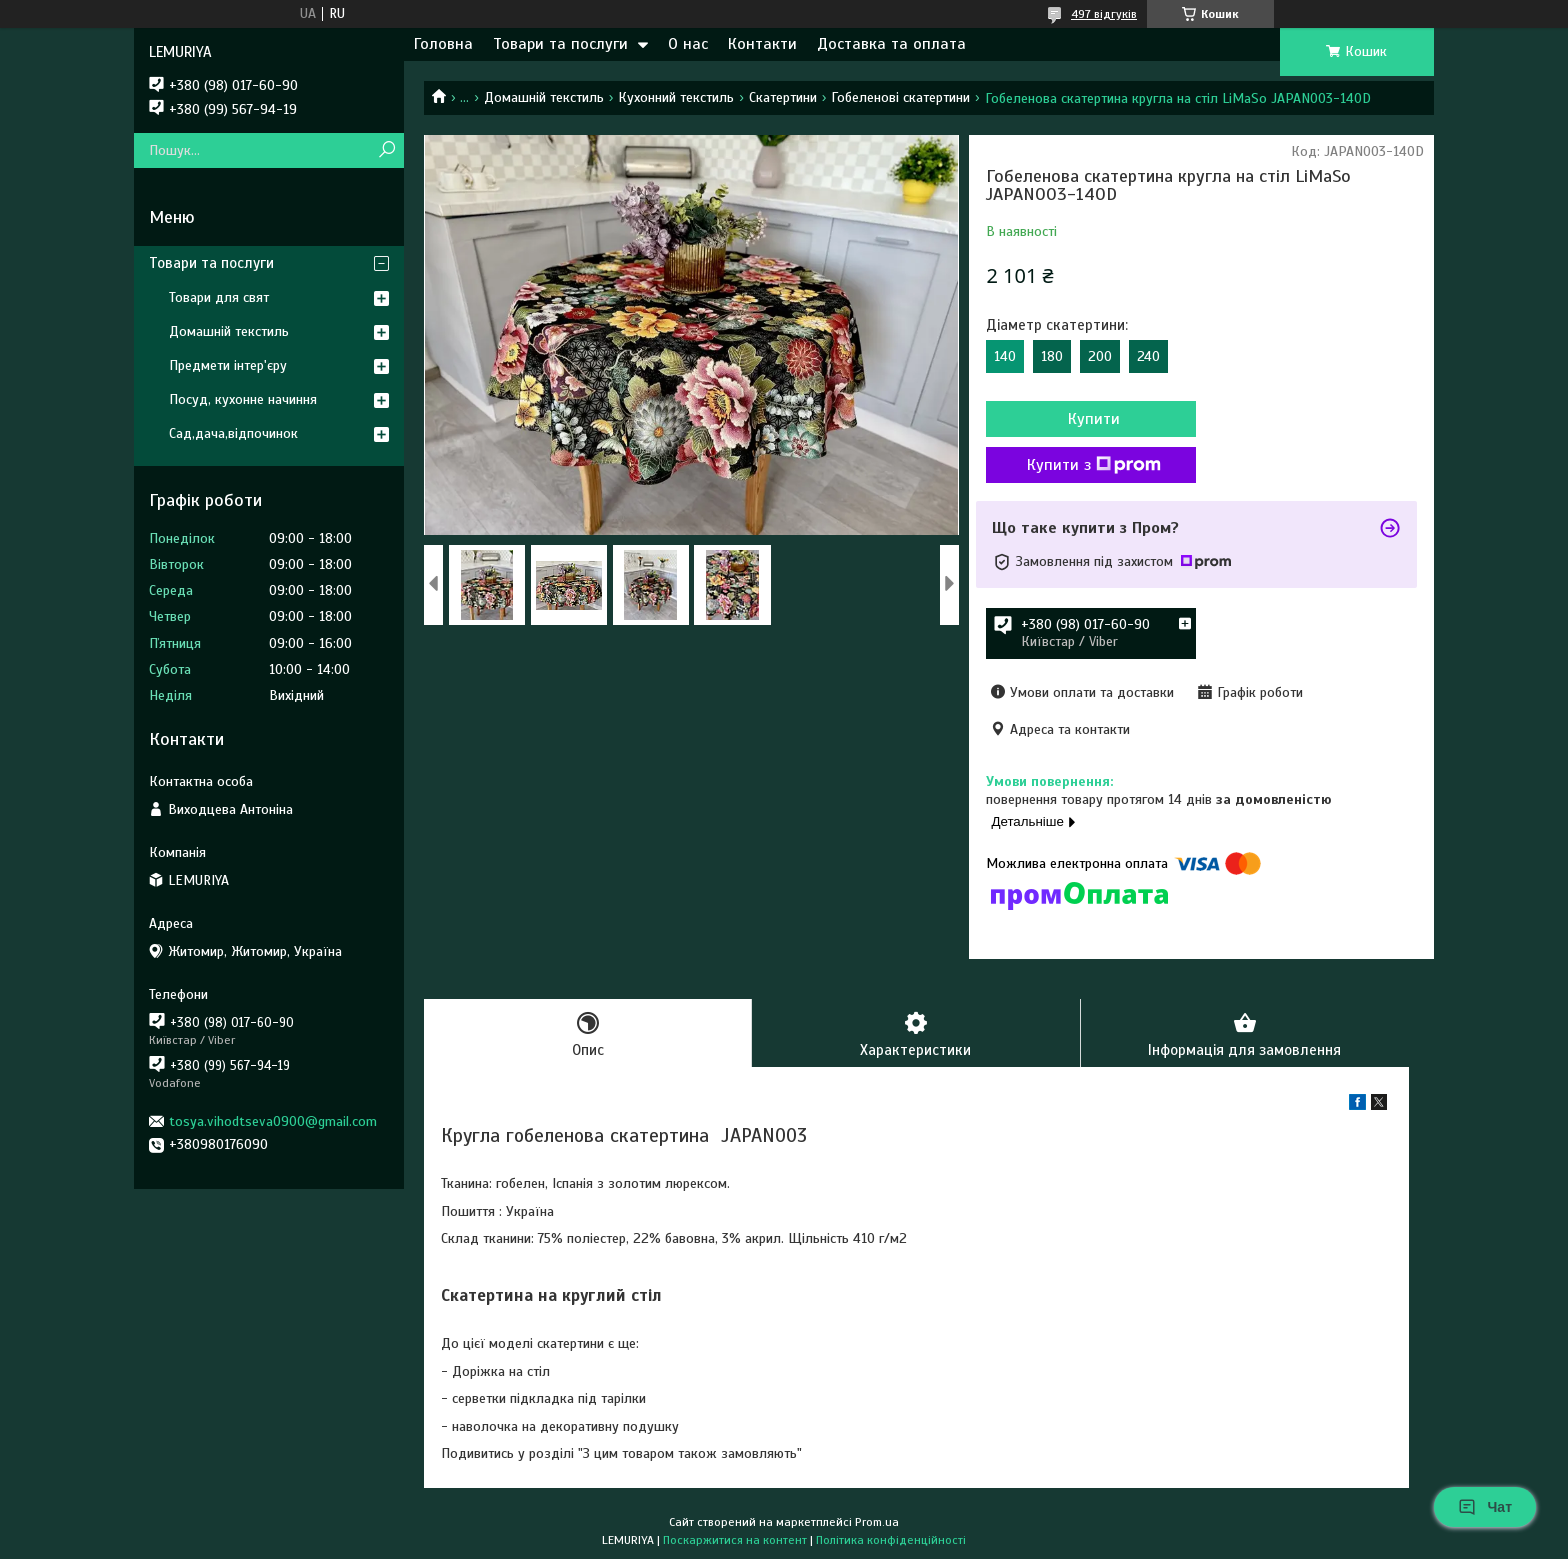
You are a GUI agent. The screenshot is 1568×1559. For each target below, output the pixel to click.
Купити (1094, 419)
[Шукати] (386, 150)
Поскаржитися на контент (735, 1540)
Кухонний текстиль (676, 97)
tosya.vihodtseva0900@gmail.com (273, 1121)
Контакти (762, 44)
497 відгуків (1104, 14)
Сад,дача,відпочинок (233, 433)
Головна (443, 44)
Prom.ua (877, 1522)
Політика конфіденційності (891, 1540)
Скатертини (783, 97)
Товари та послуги (560, 44)
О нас (688, 44)
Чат (1485, 1507)
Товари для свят (219, 297)
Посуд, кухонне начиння (243, 399)
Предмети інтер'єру (228, 365)
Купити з (1094, 465)
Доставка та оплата (891, 44)
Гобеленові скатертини (900, 97)
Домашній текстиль (544, 97)
